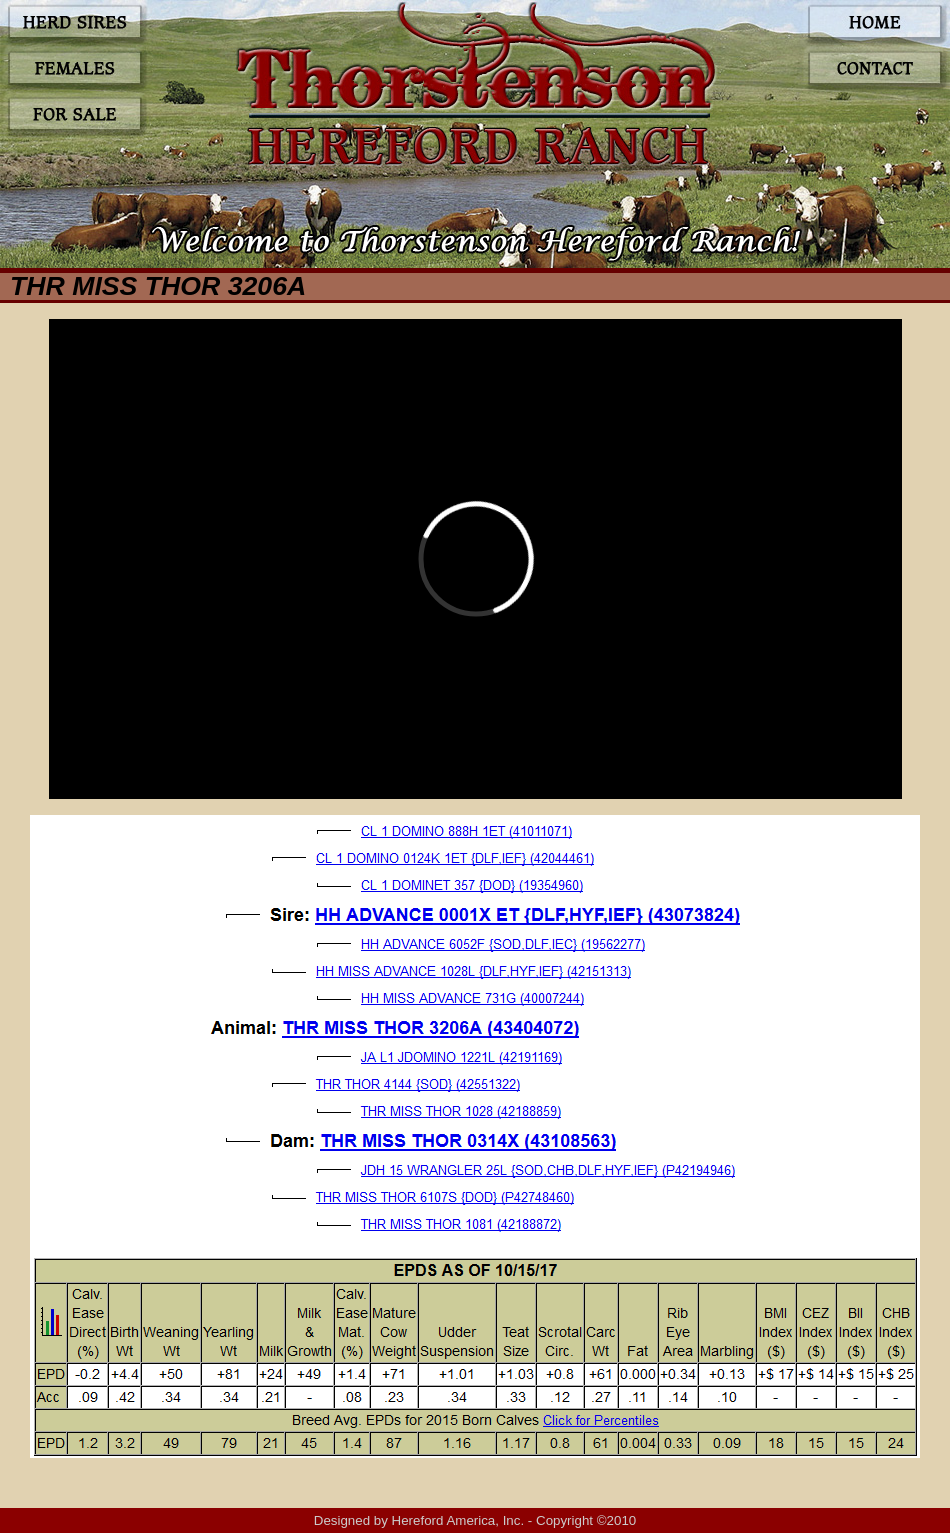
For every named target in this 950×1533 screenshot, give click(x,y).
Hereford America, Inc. (458, 1520)
